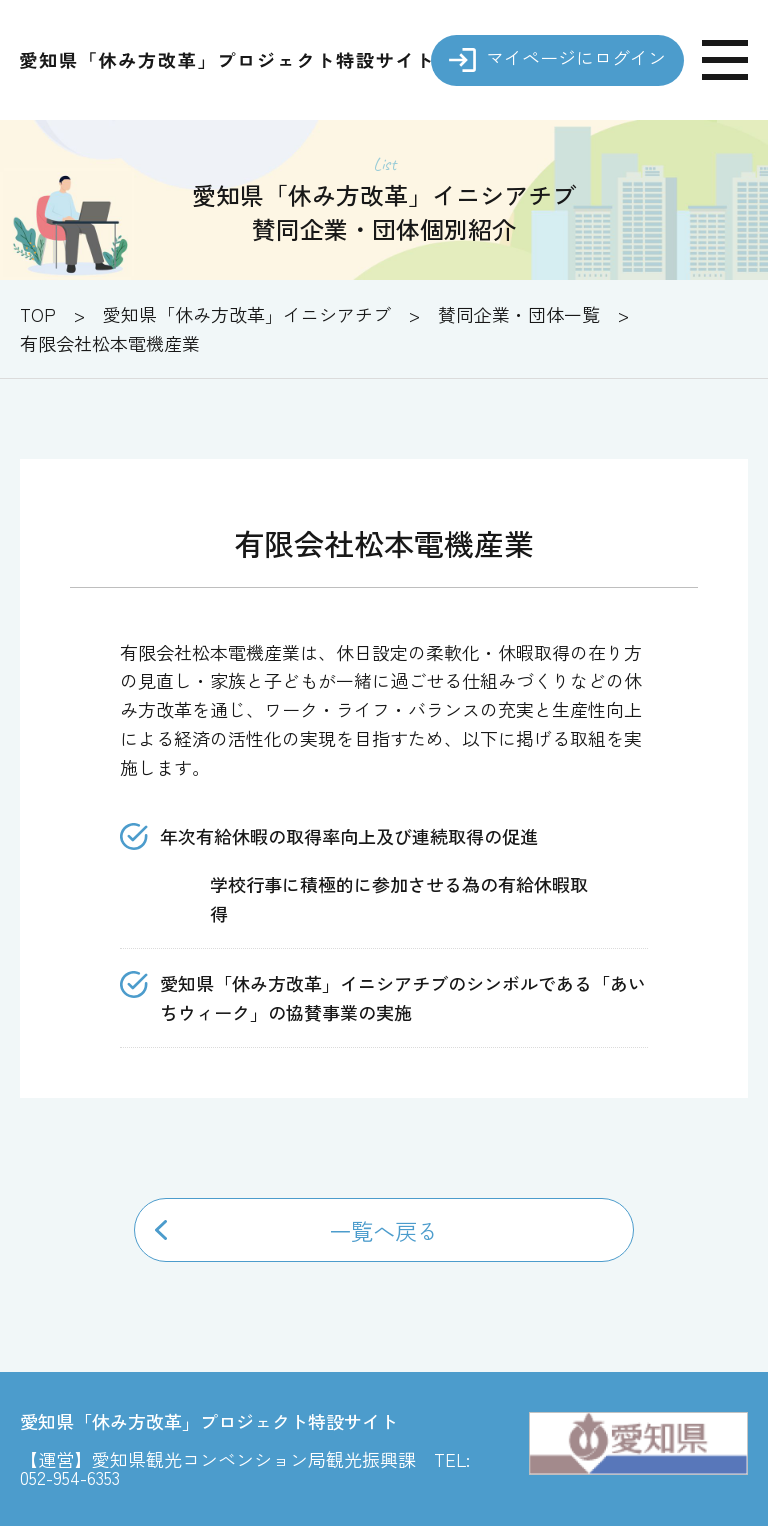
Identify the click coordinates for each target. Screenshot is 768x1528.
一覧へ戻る (384, 1230)
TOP (38, 314)
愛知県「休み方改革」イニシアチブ (247, 314)
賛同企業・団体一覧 (519, 314)
